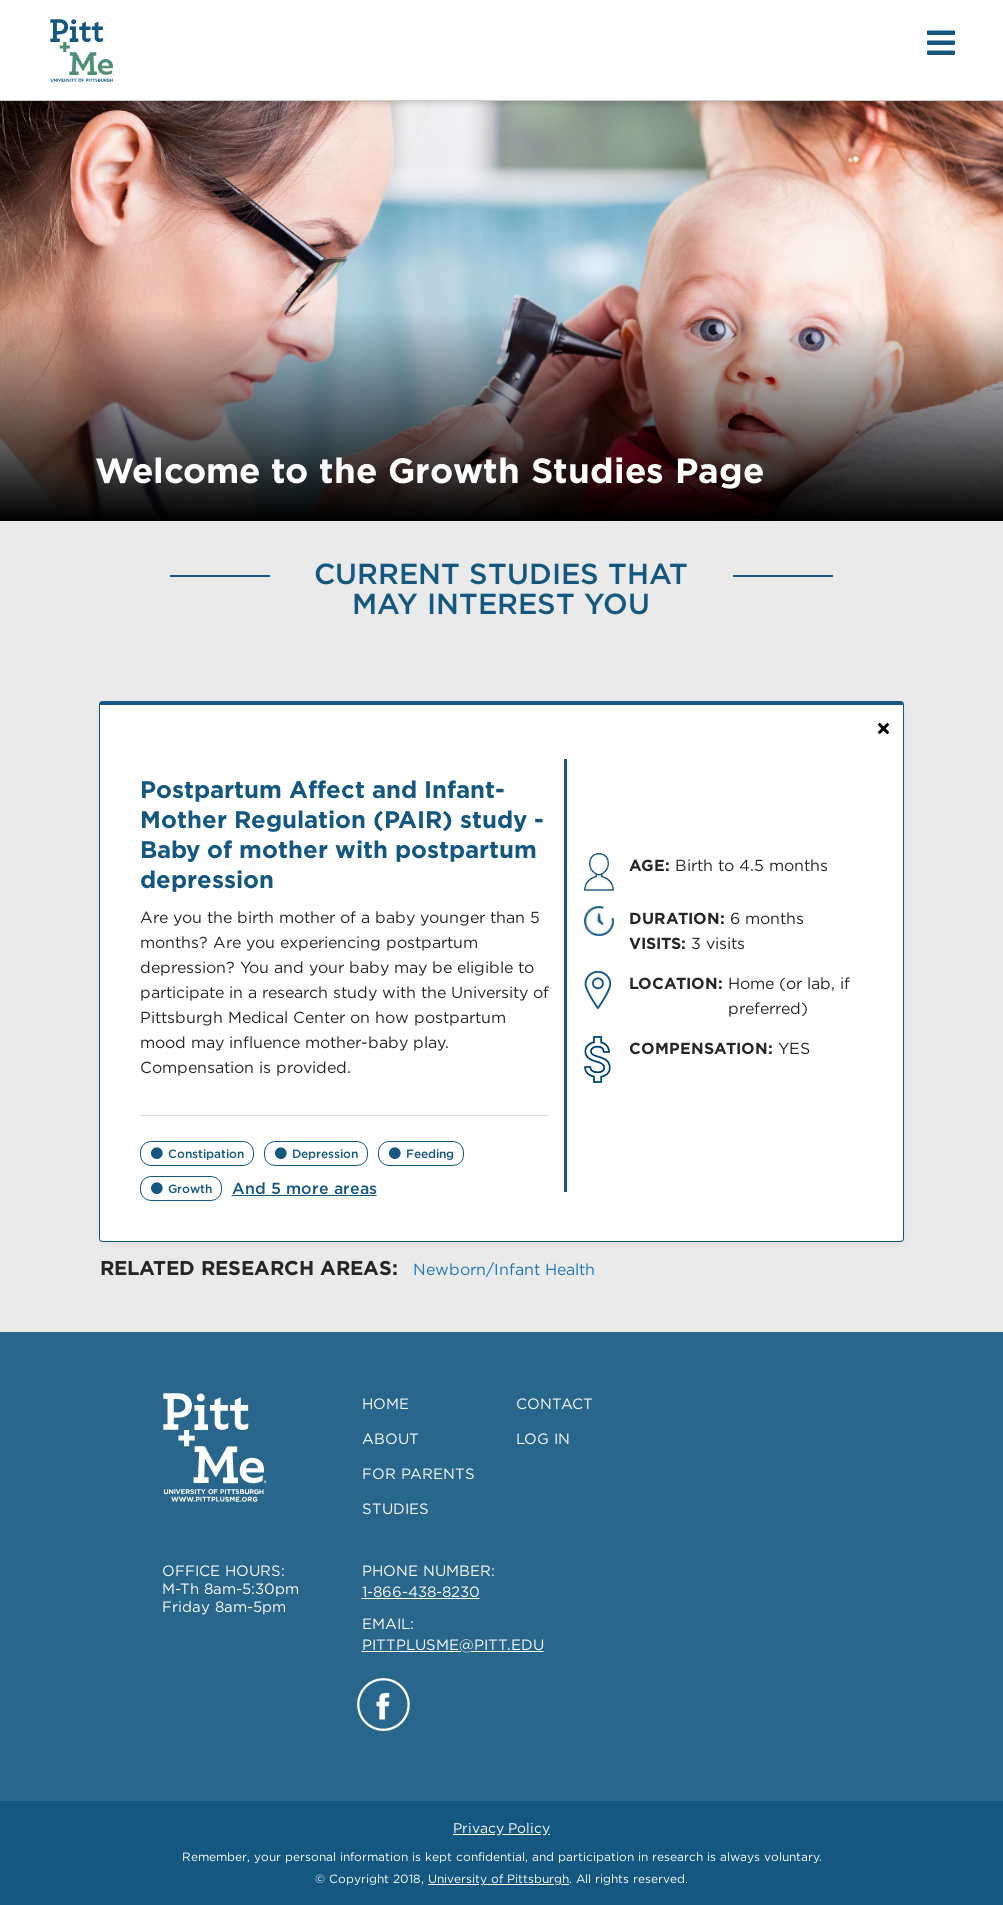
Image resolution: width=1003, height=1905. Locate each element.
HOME (385, 1404)
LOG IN (543, 1439)
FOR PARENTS (418, 1474)
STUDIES (395, 1509)
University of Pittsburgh (498, 1878)
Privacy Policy (501, 1828)
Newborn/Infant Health (504, 1269)
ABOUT (390, 1439)
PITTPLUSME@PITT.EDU (453, 1645)
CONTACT (554, 1404)
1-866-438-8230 (421, 1592)
